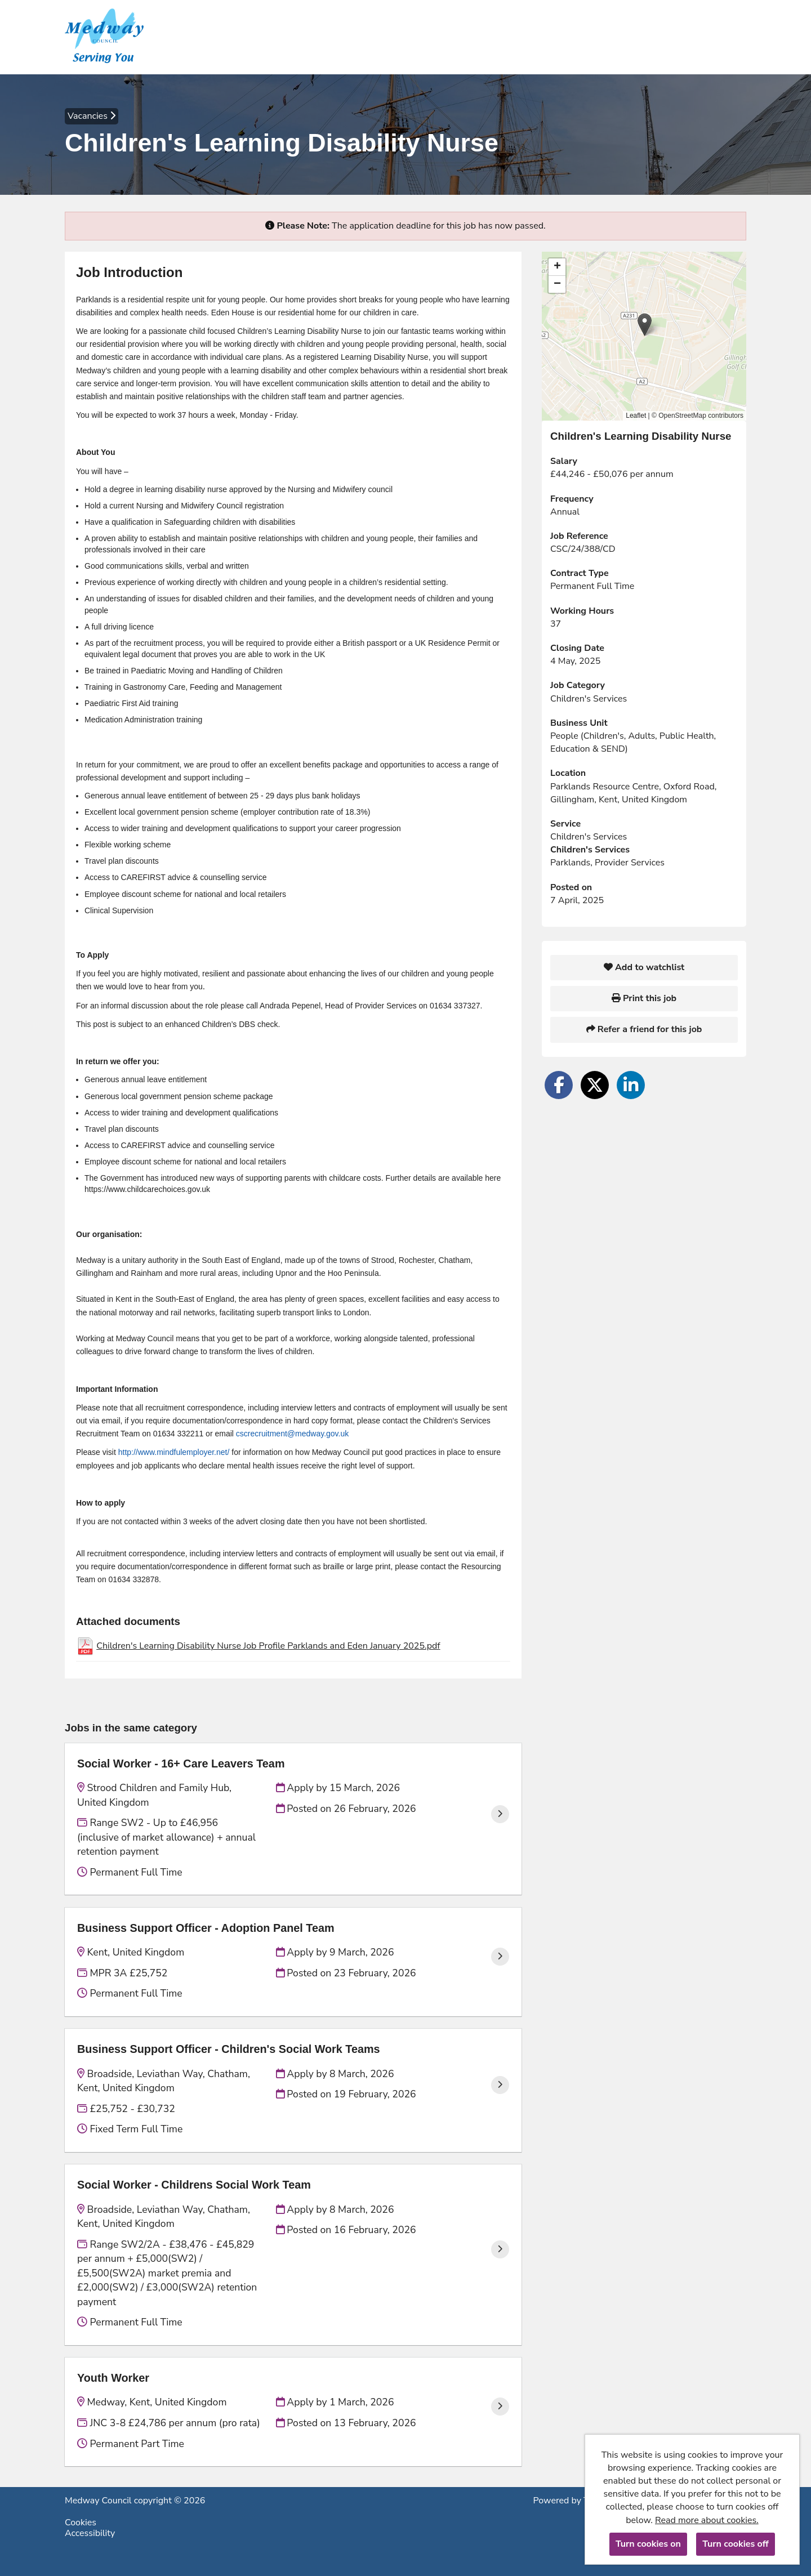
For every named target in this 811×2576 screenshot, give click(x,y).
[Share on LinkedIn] (631, 1085)
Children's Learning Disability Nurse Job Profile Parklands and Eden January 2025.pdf (268, 1646)
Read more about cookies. (707, 2520)
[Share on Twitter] (595, 1085)
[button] (645, 324)
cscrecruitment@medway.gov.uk (292, 1433)
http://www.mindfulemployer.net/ (174, 1452)
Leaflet (636, 415)
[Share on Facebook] (559, 1085)
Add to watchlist (644, 967)
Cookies (80, 2522)
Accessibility (90, 2533)
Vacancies (91, 116)
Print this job (644, 998)
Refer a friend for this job (644, 1029)
